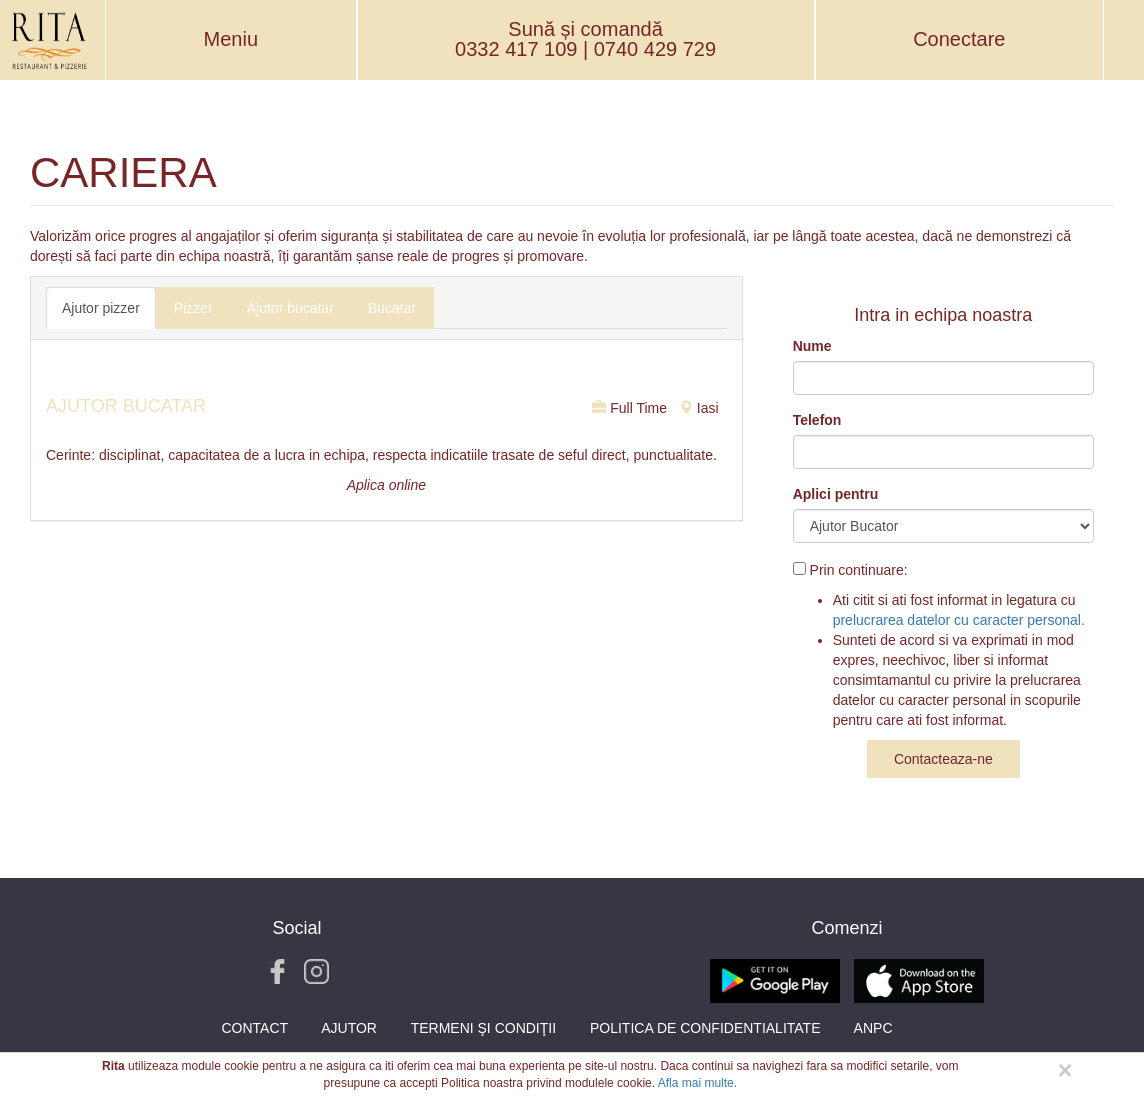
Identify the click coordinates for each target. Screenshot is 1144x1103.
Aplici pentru (836, 494)
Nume (812, 346)
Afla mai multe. (697, 1083)
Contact (254, 1028)
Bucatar (392, 308)
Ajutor (349, 1028)
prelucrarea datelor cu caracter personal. (959, 620)
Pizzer (193, 308)
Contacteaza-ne (943, 759)
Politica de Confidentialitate (705, 1028)
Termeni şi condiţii (483, 1028)
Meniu (231, 39)
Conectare (959, 39)
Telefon (817, 420)
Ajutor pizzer (101, 308)
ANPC (873, 1028)
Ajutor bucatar (290, 308)
